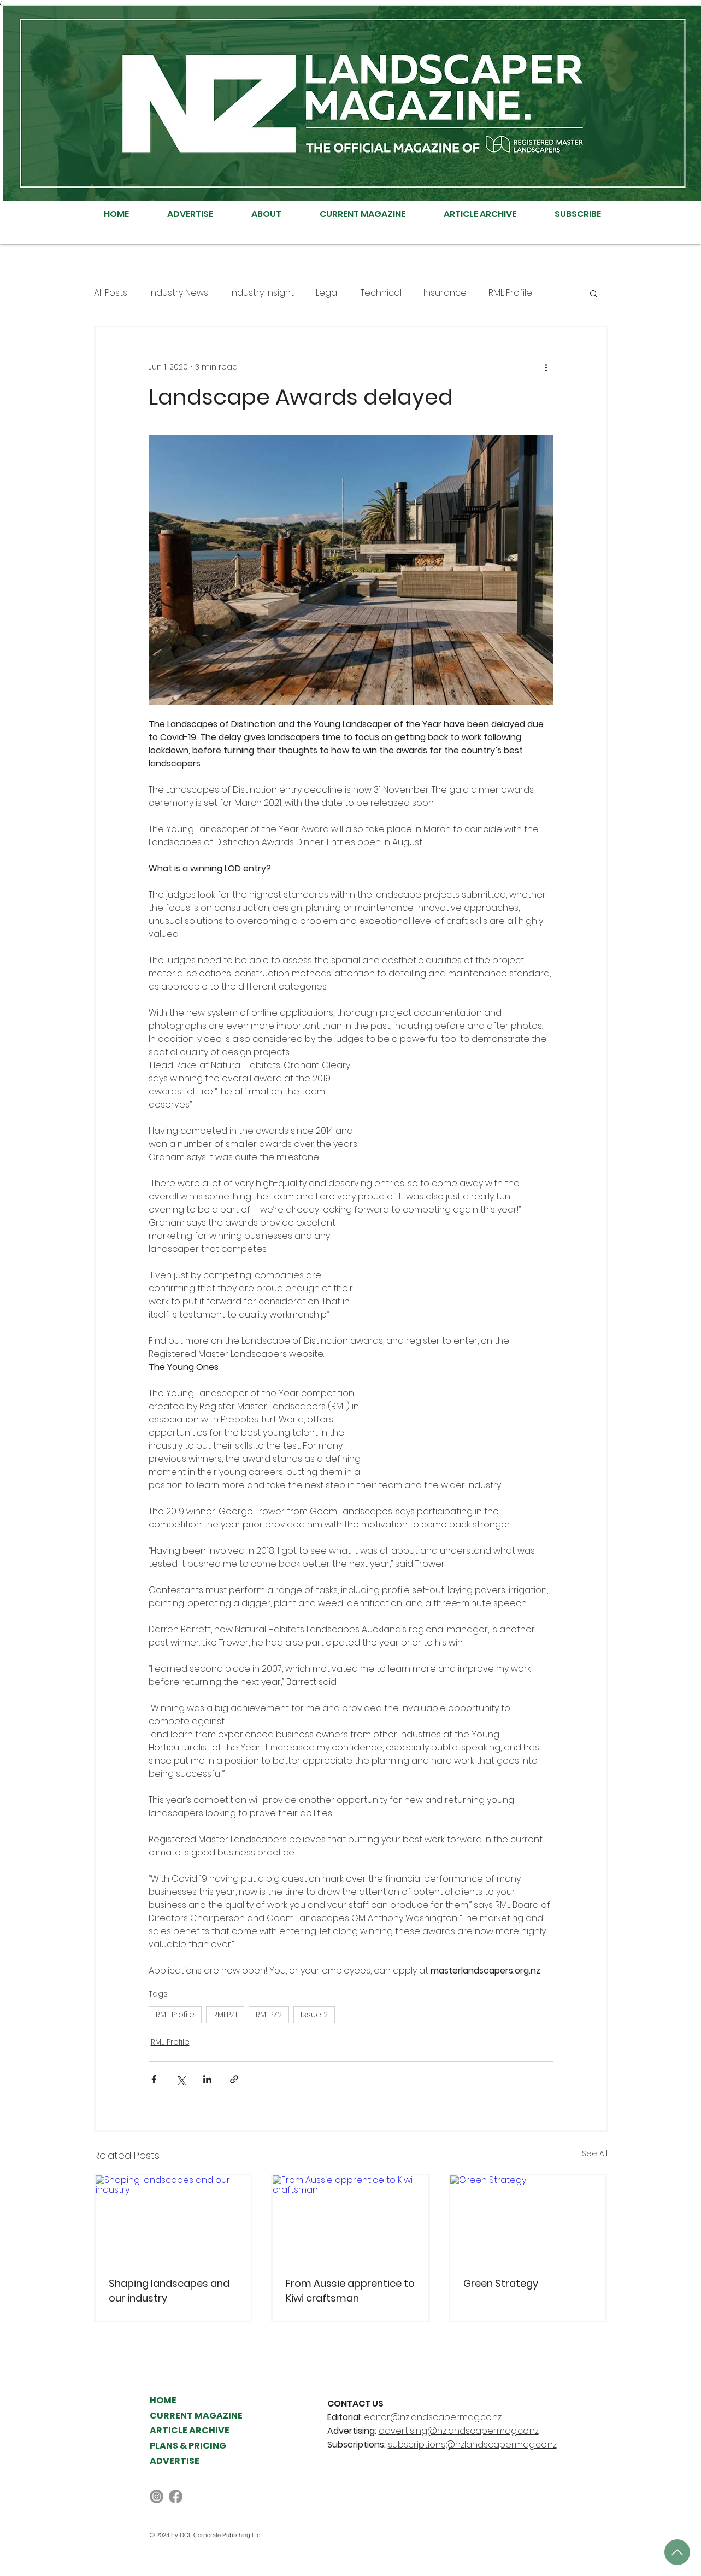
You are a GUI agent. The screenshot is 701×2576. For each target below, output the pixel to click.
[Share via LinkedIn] (207, 2079)
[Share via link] (234, 2079)
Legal (327, 293)
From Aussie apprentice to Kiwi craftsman (350, 2290)
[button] (593, 293)
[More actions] (546, 366)
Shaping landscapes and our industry (169, 2290)
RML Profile (510, 293)
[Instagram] (156, 2496)
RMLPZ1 (225, 2014)
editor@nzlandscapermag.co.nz (433, 2417)
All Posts (110, 293)
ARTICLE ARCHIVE (189, 2430)
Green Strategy (500, 2283)
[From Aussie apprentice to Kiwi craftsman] (350, 2219)
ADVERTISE (174, 2461)
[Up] (677, 2552)
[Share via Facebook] (154, 2079)
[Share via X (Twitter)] (180, 2079)
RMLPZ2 (269, 2014)
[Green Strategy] (528, 2219)
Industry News (178, 293)
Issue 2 (314, 2014)
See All (595, 2153)
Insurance (445, 293)
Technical (381, 293)
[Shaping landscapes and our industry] (173, 2219)
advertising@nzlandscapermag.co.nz (459, 2431)
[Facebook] (175, 2496)
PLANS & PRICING (188, 2445)
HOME (163, 2400)
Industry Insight (262, 293)
